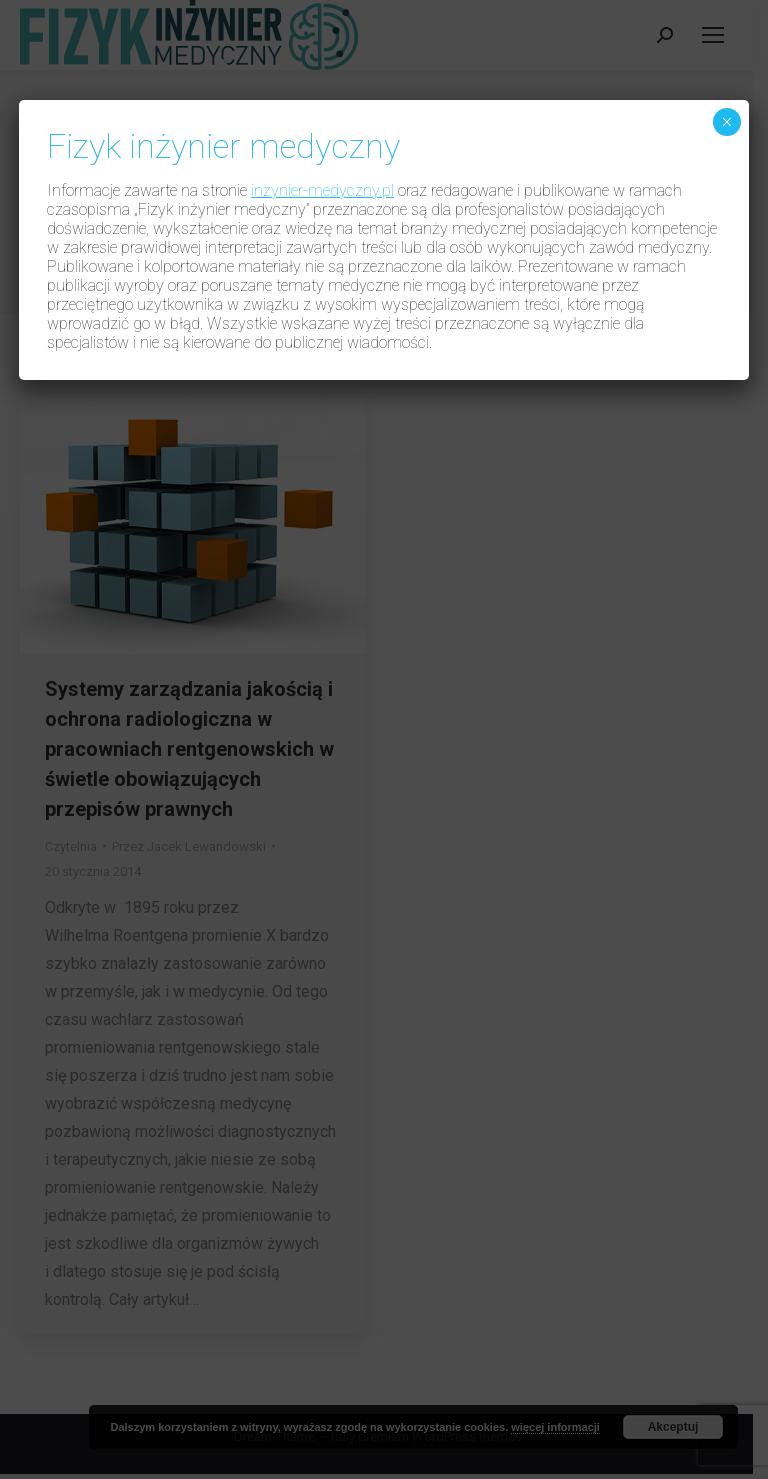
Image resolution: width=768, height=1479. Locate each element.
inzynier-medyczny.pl (322, 190)
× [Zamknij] (726, 122)
